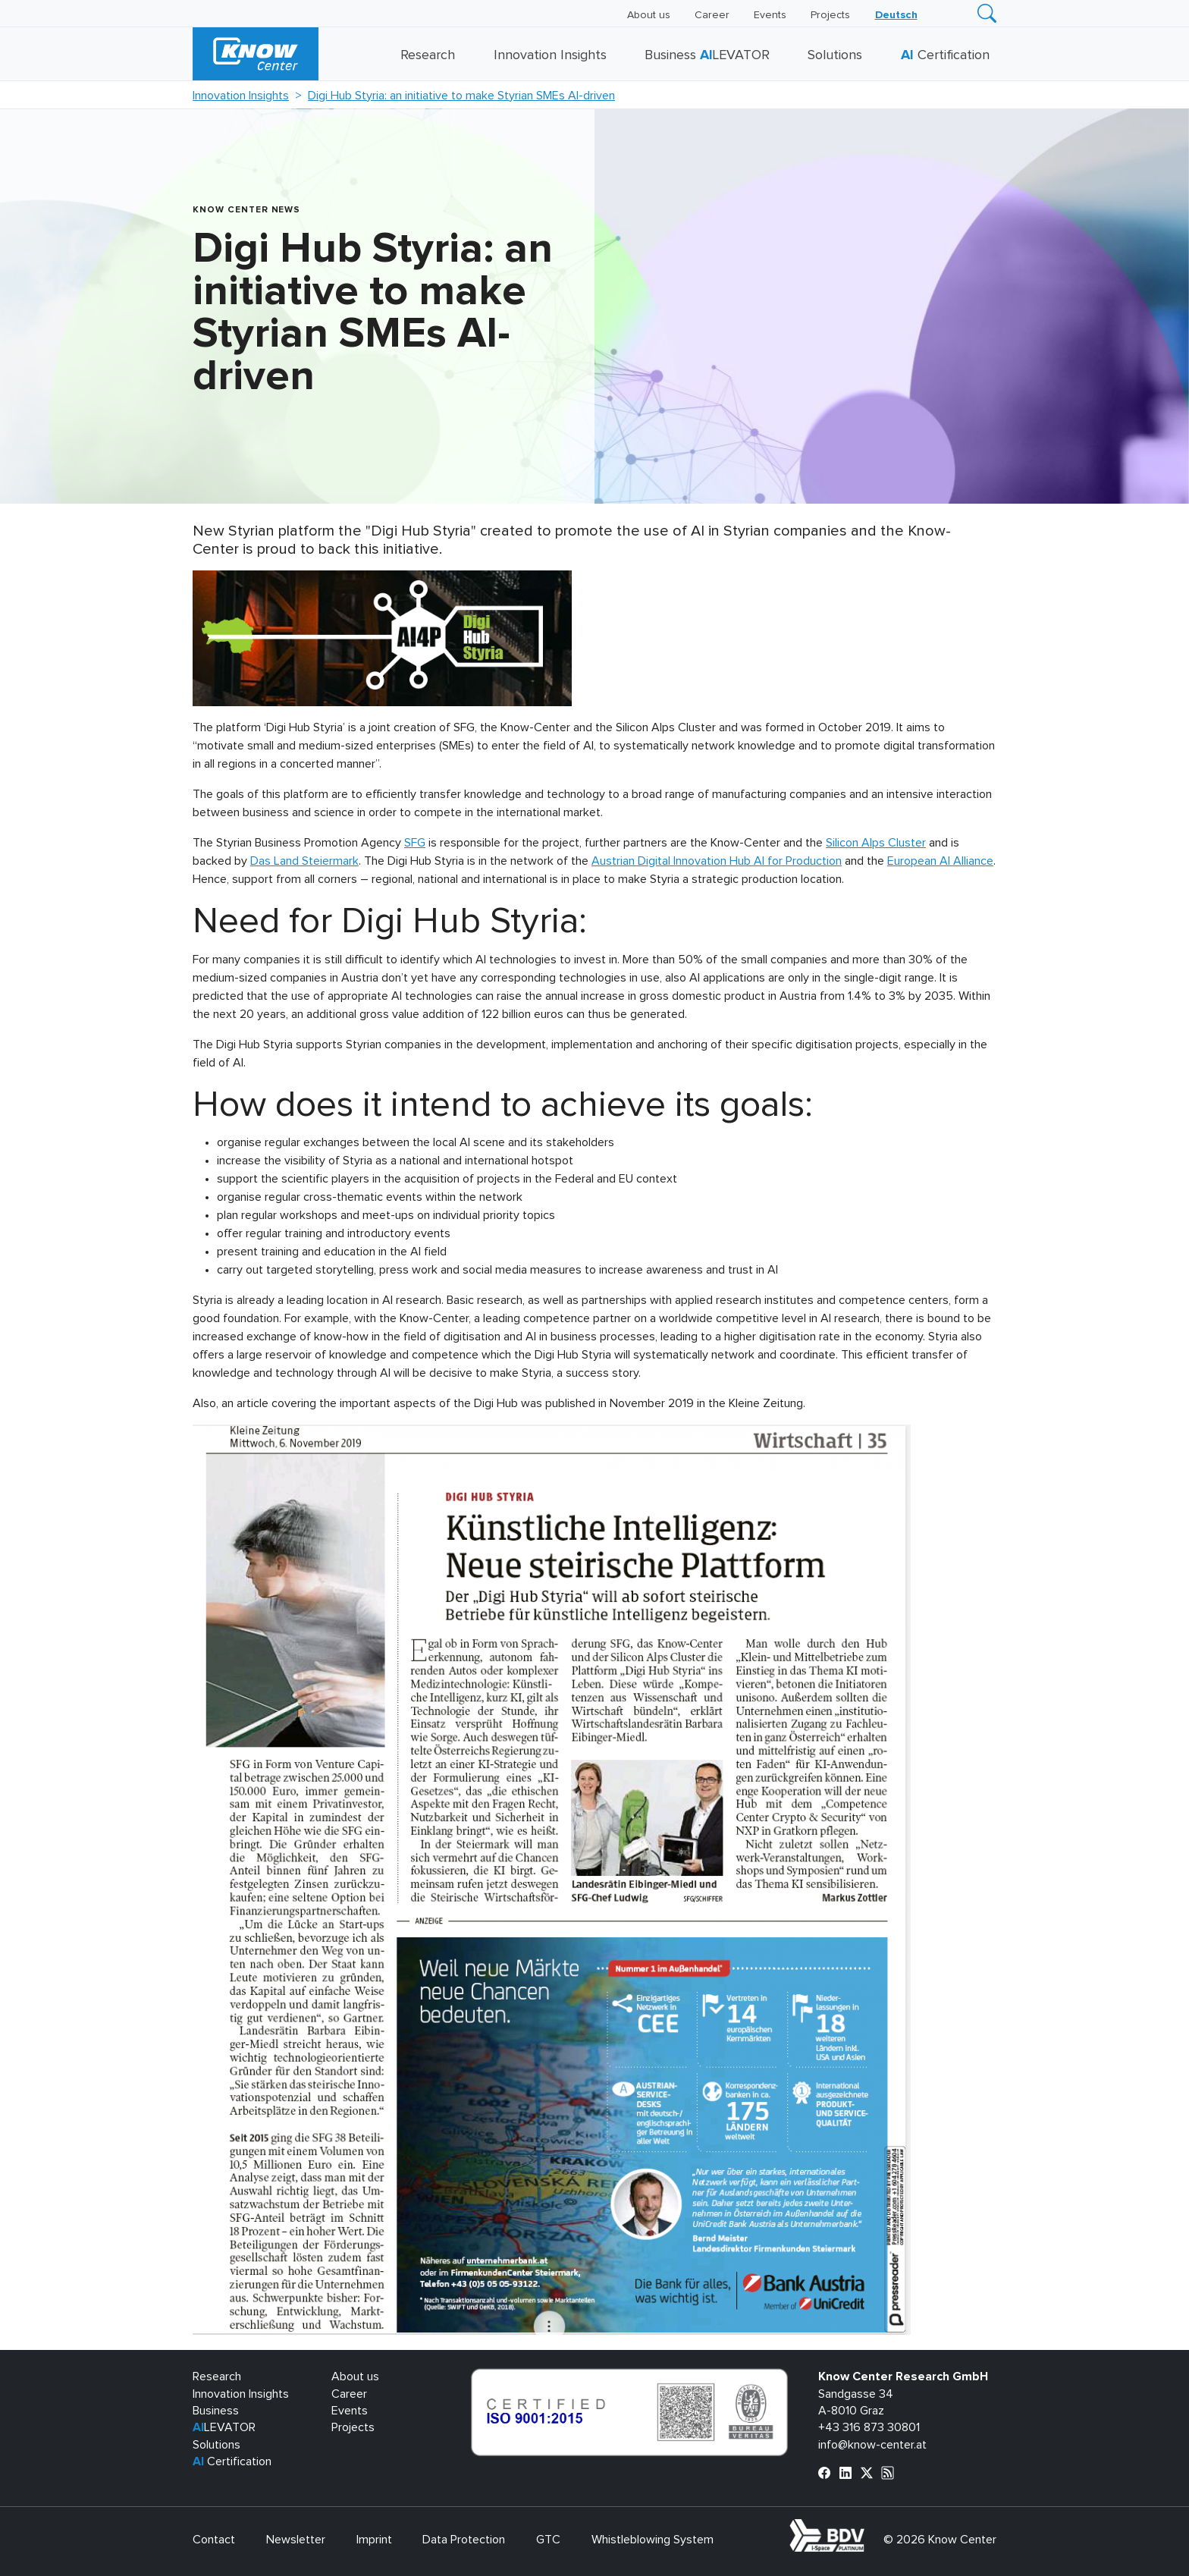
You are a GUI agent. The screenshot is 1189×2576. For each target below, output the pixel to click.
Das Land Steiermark (304, 861)
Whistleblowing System (652, 2540)
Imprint (374, 2540)
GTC (548, 2540)
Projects (830, 15)
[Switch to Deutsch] (896, 15)
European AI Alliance (940, 861)
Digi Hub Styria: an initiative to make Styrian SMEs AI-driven (461, 96)
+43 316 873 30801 (869, 2427)
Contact (214, 2540)
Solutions (835, 55)
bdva (867, 2527)
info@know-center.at (872, 2445)
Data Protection (463, 2540)
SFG (414, 843)
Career (712, 15)
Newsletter (295, 2540)
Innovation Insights (550, 55)
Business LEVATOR (707, 55)
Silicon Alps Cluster (876, 843)
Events (770, 15)
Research (427, 55)
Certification (945, 55)
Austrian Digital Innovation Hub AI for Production (716, 861)
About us (648, 15)
